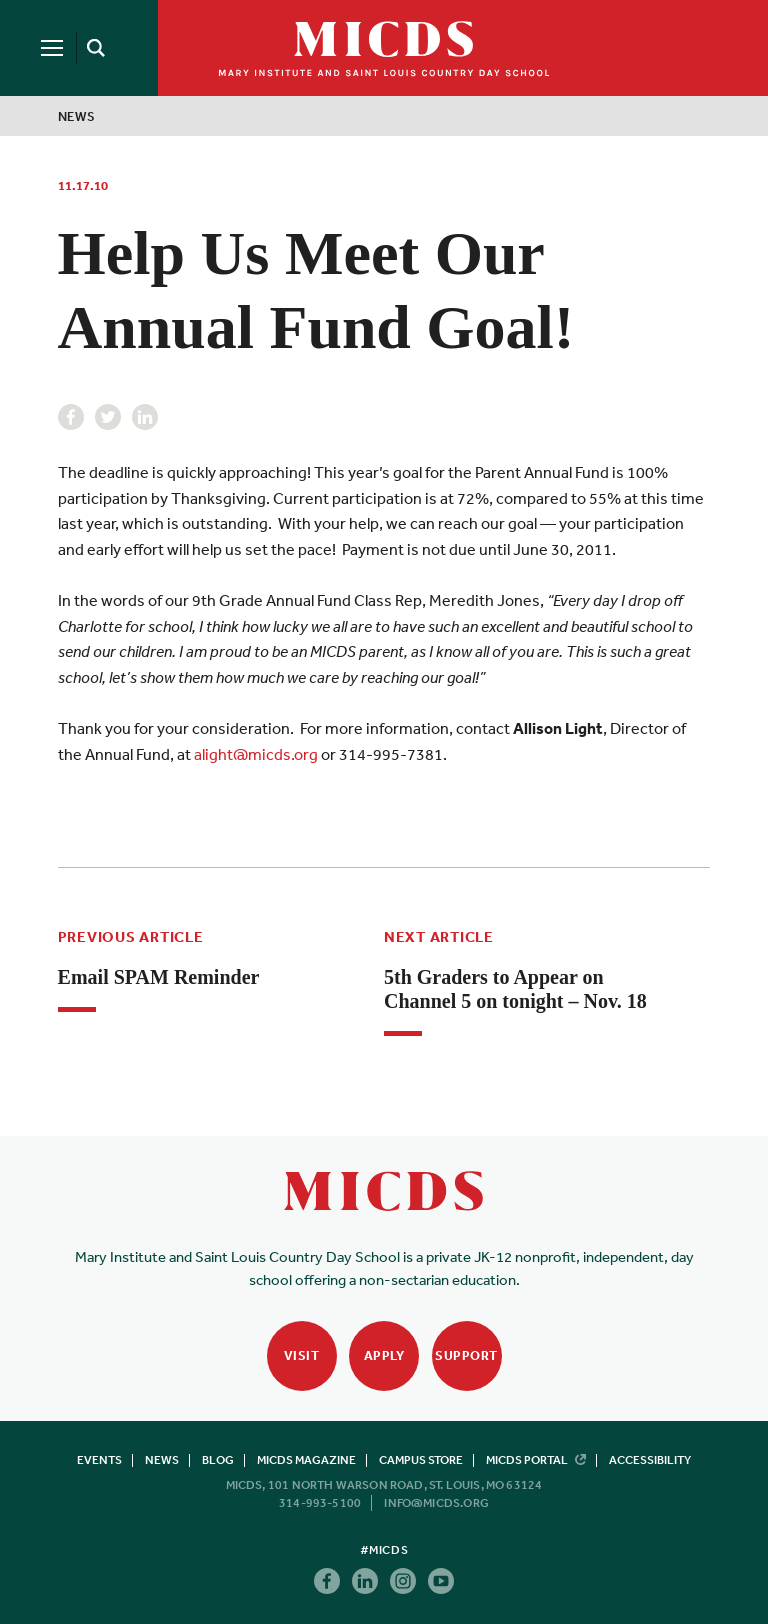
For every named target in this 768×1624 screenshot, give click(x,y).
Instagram (403, 1581)
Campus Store (421, 1460)
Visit (302, 1355)
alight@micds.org (256, 754)
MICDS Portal (536, 1460)
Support (466, 1355)
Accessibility (650, 1460)
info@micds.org (436, 1503)
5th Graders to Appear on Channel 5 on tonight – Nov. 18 (515, 989)
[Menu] (52, 48)
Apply (384, 1355)
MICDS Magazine (306, 1460)
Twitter (108, 417)
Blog (218, 1460)
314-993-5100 (320, 1503)
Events (99, 1460)
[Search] (92, 48)
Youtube (441, 1581)
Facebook (71, 417)
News (77, 116)
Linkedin (145, 417)
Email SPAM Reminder (159, 977)
